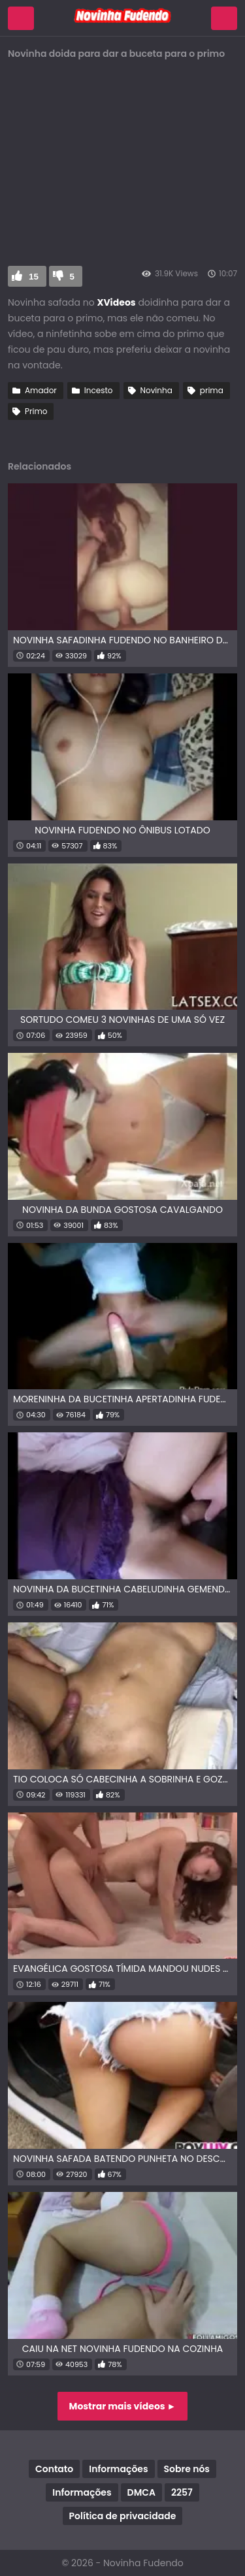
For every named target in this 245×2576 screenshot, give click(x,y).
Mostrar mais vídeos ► (122, 2406)
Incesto (98, 390)
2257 (182, 2492)
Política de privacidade (122, 2515)
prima (211, 390)
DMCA (141, 2492)
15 (34, 277)
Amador (41, 390)
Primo (36, 411)
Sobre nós (187, 2468)
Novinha (156, 390)
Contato (54, 2468)
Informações (118, 2468)
